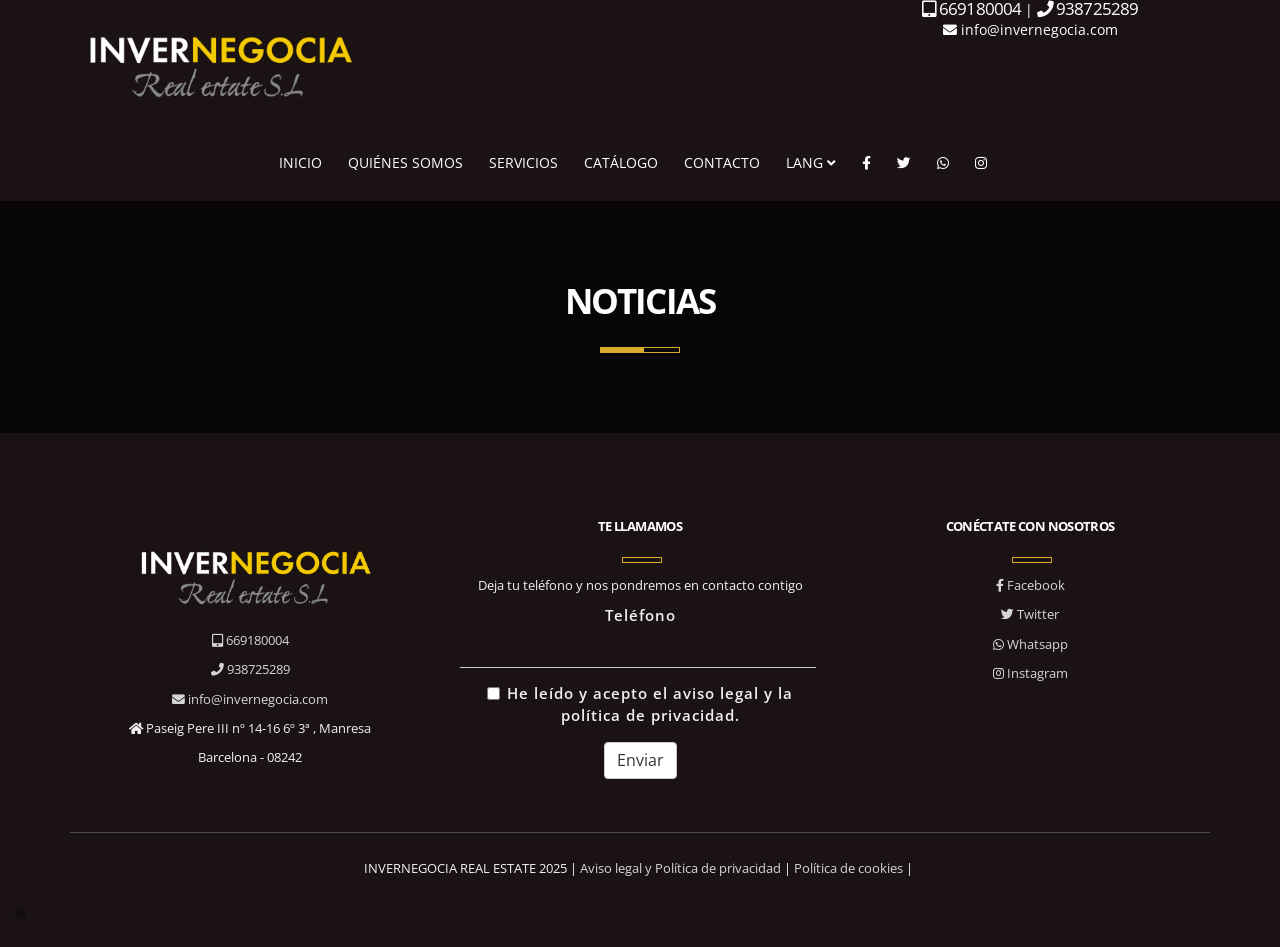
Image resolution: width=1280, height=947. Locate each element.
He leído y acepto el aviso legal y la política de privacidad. (640, 704)
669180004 (250, 640)
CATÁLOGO (621, 162)
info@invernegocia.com (1030, 29)
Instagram (1030, 673)
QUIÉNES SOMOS (405, 162)
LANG (811, 162)
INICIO (300, 162)
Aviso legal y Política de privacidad (680, 868)
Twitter (1030, 614)
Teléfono (640, 615)
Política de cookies (848, 868)
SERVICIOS (523, 162)
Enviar (640, 760)
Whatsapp (1030, 644)
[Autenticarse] (22, 912)
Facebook (1030, 585)
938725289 (250, 669)
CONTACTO (722, 162)
